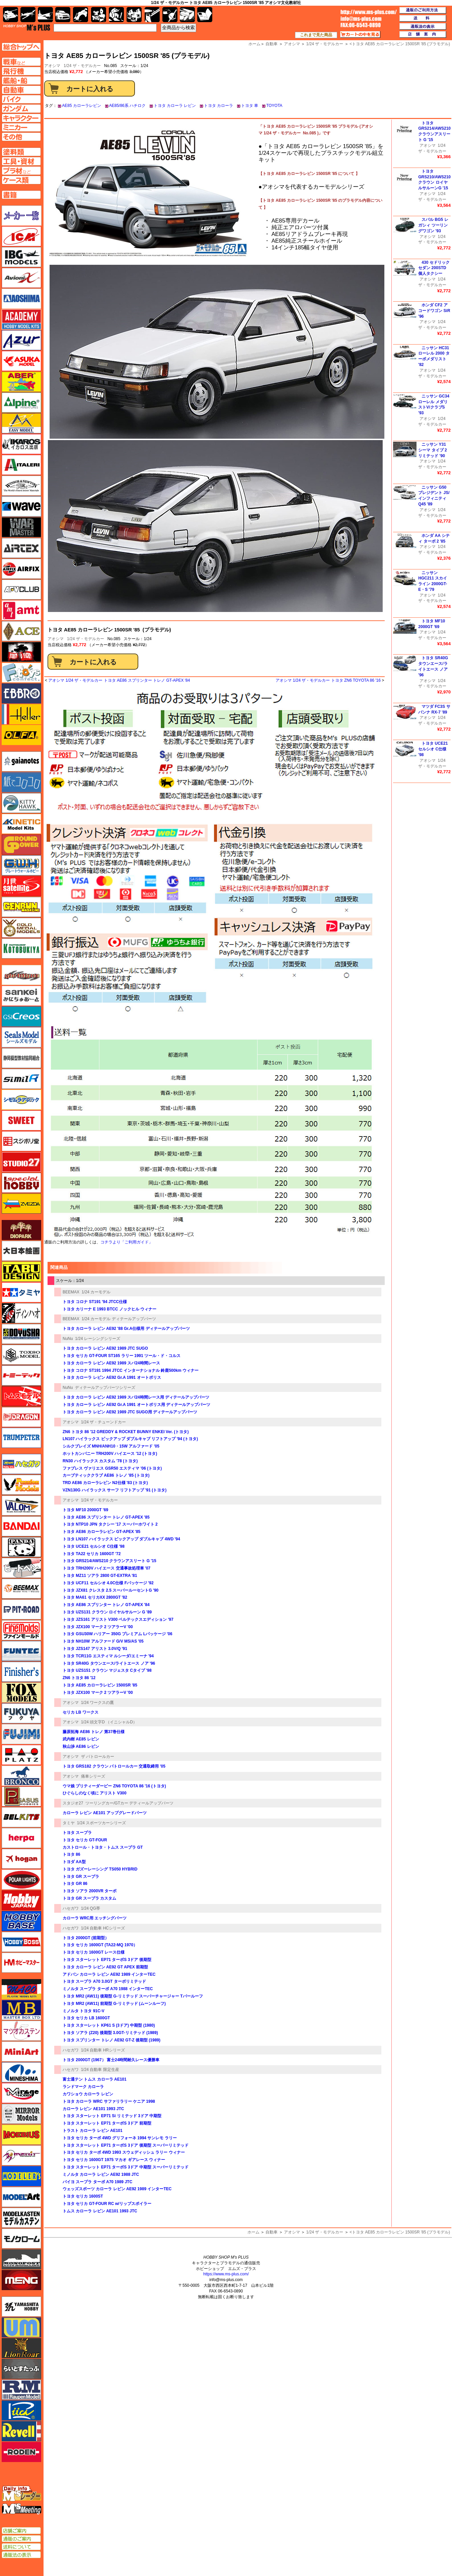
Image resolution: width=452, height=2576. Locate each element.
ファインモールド (21, 1630)
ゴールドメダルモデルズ (21, 928)
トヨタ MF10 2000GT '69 (85, 1510)
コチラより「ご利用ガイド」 (126, 1242)
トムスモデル (21, 1396)
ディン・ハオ (21, 1313)
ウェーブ (21, 506)
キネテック (21, 824)
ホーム (253, 2232)
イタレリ (21, 465)
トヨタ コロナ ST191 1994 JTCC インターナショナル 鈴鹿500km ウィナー (131, 1370)
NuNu (68, 1338)
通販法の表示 (21, 2555)
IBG (21, 257)
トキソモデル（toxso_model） (21, 1355)
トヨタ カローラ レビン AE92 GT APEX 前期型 (105, 1967)
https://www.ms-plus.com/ (226, 2274)
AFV (21, 61)
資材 (169, 14)
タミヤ (69, 1823)
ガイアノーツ (21, 761)
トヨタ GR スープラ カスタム (89, 1898)
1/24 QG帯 (90, 1908)
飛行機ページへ (21, 71)
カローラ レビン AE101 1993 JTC (93, 2108)
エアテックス (21, 548)
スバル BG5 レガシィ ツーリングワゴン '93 (433, 225)
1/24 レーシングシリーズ (97, 1338)
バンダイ (21, 1526)
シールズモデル (21, 1037)
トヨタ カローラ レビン (175, 105)
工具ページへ (21, 161)
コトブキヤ (21, 948)
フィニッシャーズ (21, 1672)
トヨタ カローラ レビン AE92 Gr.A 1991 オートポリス (112, 1377)
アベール (21, 382)
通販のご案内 (21, 2538)
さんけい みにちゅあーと (21, 996)
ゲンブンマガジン (21, 907)
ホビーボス (21, 1942)
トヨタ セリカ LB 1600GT (86, 2018)
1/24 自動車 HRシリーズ (103, 2050)
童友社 (21, 1334)
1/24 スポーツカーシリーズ (101, 1823)
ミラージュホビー (21, 2093)
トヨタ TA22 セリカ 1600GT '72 (92, 1553)
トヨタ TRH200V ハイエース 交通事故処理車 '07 (106, 1568)
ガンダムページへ (21, 108)
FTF (21, 652)
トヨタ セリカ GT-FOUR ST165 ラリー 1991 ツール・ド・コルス (121, 1355)
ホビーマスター (21, 1963)
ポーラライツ (21, 1879)
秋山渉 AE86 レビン (81, 1746)
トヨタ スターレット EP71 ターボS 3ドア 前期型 (107, 2123)
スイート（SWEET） (21, 1120)
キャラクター (98, 14)
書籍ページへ (21, 194)
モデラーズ (21, 2176)
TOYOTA (274, 105)
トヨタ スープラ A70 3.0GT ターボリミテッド (104, 1981)
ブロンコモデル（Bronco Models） (21, 1776)
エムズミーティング (22, 2509)
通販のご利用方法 (422, 10)
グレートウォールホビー (21, 865)
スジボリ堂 (21, 1141)
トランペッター (21, 1438)
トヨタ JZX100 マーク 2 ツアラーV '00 (98, 1626)
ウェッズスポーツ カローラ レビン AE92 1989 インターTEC (117, 2189)
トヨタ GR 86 (75, 1883)
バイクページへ (21, 99)
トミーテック (21, 1375)
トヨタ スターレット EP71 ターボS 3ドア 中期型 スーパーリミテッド (126, 2167)
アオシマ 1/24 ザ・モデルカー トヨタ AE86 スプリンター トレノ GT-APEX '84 (119, 680)
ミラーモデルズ (21, 2114)
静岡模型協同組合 (21, 1058)
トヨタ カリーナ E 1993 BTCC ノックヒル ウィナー (109, 1309)
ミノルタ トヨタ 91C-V (83, 2011)
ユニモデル (21, 2306)
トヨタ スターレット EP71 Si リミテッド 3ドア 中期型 (112, 2115)
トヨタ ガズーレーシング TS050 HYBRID (100, 1869)
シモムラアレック (21, 1100)
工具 (152, 14)
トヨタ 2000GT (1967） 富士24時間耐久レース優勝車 (111, 2060)
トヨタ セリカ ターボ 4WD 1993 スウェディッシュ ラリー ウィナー (124, 2152)
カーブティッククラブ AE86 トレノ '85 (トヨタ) (106, 1475)
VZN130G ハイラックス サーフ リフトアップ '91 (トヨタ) (114, 1490)
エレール (21, 714)
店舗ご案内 (21, 2530)
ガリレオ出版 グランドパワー (21, 845)
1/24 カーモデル (96, 1292)
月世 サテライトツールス (21, 886)
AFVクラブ (21, 589)
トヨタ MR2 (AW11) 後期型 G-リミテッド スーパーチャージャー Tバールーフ (133, 1996)
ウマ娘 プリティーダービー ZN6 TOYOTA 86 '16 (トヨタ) (114, 1786)
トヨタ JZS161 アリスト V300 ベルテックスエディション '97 (118, 1619)
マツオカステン (21, 2031)
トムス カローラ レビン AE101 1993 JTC (100, 2211)
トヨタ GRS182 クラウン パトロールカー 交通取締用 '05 (114, 1766)
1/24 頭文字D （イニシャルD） (109, 1722)
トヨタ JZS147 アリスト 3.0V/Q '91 (95, 1648)
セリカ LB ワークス (80, 1712)
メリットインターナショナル (21, 2155)
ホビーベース (21, 1921)
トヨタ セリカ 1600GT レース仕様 (94, 1952)
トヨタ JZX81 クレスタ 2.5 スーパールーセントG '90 (110, 1590)
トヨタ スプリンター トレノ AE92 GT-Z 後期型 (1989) (111, 2040)
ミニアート (21, 2051)
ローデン (21, 2452)
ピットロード (21, 1609)
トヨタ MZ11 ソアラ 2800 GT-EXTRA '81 (100, 1575)
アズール (21, 340)
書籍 (204, 14)
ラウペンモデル (21, 2390)
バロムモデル (21, 1505)
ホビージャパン (21, 1900)
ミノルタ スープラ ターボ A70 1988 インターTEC (108, 1988)
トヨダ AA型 (74, 1861)
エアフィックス (21, 569)
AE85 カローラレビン (81, 105)
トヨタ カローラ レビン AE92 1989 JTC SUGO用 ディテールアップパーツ (130, 1412)
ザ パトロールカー (97, 1756)
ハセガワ (71, 1908)
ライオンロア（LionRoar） (21, 2348)
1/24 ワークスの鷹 (97, 1702)
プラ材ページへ (21, 170)
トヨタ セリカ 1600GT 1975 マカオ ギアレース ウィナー (114, 2159)
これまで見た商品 (316, 35)
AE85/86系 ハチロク (127, 105)
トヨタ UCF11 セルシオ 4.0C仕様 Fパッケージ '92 (108, 1583)
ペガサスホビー (21, 1796)
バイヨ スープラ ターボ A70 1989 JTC (97, 2182)
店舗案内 (422, 34)
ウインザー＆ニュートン (21, 486)
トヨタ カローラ (218, 105)
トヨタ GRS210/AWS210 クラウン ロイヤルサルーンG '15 (434, 179)
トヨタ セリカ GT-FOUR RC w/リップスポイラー (107, 2203)
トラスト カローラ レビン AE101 (93, 2130)
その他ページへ (21, 136)
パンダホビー (21, 1547)
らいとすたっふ (21, 2369)
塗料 (134, 14)
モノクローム (21, 2238)
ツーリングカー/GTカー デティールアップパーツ (129, 1803)
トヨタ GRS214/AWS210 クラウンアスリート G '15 (109, 1560)
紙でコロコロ (21, 782)
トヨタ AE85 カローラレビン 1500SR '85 (100, 1685)
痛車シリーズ (93, 1776)
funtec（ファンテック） (21, 1651)
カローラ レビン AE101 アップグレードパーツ (105, 1813)
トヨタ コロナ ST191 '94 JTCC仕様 (95, 1301)
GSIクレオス (21, 1016)
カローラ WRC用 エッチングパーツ (95, 1918)
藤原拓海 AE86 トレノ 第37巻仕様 (94, 1731)
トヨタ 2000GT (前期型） (86, 1938)
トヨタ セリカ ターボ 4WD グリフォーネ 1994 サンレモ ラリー (120, 2138)
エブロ (21, 693)
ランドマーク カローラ (83, 2086)
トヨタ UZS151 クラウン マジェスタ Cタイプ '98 (107, 1670)
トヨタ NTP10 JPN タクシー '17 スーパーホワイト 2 (110, 1524)
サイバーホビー (21, 975)
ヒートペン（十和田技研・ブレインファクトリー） (21, 1568)
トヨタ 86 (71, 1854)
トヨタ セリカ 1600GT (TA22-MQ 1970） (100, 1945)
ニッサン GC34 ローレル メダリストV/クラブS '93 (433, 404)
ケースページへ (21, 180)
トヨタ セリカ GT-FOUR (85, 1840)
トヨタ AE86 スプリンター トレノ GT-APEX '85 (106, 1517)
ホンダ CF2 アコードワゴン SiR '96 (434, 311)
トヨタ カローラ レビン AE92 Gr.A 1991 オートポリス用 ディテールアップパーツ (136, 1404)
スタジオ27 (73, 1803)
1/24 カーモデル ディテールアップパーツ (119, 1318)
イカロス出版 (21, 444)
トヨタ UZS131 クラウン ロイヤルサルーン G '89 (107, 1612)
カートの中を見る (360, 34)
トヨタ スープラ (77, 1832)
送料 (422, 18)
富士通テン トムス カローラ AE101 (95, 2079)
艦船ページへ (21, 80)
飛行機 (27, 14)
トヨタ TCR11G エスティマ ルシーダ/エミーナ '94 (108, 1656)
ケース (187, 14)
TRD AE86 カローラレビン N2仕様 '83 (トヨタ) (105, 1482)
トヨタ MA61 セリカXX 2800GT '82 (95, 1597)
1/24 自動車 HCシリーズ (103, 1928)
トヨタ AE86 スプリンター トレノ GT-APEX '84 (106, 1604)
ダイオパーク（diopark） (21, 1230)
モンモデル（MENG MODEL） (21, 2280)
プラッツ (21, 1755)
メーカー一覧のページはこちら (22, 215)
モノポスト (21, 2259)
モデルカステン (21, 2218)
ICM (21, 236)
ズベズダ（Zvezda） (21, 1203)
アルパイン (21, 402)
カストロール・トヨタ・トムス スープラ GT (103, 1847)
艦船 (45, 14)
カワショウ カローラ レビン (88, 2094)
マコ (21, 1989)
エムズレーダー (22, 2493)
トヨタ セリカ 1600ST (83, 2196)
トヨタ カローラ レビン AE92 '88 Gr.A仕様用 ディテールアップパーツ (126, 1328)
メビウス (21, 2135)
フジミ (21, 1734)
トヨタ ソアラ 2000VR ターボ (90, 1891)
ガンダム (116, 14)
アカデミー (21, 319)
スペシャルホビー (21, 1183)
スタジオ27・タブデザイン (21, 1162)
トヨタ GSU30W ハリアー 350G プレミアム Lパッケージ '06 (117, 1634)
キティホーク (21, 803)
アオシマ (56, 638)
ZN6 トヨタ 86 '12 (79, 1677)
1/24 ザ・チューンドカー (103, 1422)
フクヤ (21, 1713)
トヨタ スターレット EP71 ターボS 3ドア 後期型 (107, 1959)
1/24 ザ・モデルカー (82, 65)
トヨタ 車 (249, 105)
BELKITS (21, 1817)
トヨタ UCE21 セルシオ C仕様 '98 (94, 1546)
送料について (21, 2547)
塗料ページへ (21, 151)
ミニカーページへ (21, 127)
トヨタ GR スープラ (81, 1876)
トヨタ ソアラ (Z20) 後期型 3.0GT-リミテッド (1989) (110, 2032)
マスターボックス (21, 2010)
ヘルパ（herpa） (21, 1838)
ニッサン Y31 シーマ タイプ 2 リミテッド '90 (432, 450)
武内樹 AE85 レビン (81, 1739)
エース (21, 631)
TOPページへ (21, 47)
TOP (26, 27)
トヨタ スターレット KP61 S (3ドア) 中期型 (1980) (109, 2025)
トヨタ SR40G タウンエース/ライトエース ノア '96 (109, 1663)
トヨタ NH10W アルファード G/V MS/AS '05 (103, 1641)
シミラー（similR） (21, 1079)
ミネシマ (21, 2072)
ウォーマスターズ (21, 527)
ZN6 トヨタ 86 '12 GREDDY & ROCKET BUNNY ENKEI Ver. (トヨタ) (126, 1431)
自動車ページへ (21, 89)
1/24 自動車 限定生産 (100, 2069)
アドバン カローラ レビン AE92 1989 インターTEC (109, 1974)
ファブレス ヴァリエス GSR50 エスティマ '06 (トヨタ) (112, 1468)
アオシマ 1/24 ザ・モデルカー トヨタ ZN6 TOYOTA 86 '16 (328, 680)
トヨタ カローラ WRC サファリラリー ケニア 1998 (109, 2101)
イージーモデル (21, 423)
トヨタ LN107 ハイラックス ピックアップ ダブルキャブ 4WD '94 (121, 1539)
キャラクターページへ (21, 118)
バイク (80, 14)
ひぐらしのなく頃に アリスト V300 (95, 1793)
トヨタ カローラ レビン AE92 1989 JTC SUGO (105, 1348)
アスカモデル (21, 361)
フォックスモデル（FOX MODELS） (21, 1692)
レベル (21, 2431)
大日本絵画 (21, 1251)
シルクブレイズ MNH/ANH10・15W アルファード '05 (111, 1446)
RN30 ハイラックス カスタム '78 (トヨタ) (100, 1461)
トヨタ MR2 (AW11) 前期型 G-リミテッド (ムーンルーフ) (114, 2003)
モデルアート (21, 2197)
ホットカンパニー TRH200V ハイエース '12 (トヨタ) (110, 1453)
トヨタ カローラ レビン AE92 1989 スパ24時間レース (111, 1363)
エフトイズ (21, 673)
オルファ (21, 735)
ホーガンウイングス (21, 1859)
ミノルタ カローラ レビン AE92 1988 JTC (101, 2174)
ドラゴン (21, 1417)
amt (21, 610)
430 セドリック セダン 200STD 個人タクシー (433, 268)
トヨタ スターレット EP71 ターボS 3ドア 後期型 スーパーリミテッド (126, 2145)
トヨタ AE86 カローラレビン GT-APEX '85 (101, 1531)
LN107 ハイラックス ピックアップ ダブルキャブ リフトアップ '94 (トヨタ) (130, 1438)
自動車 (272, 2232)
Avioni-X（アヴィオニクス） (21, 278)
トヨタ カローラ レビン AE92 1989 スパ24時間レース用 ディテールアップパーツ (136, 1397)
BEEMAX (71, 1292)
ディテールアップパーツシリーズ (105, 1387)
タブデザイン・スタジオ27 (21, 1272)
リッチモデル (21, 2410)
